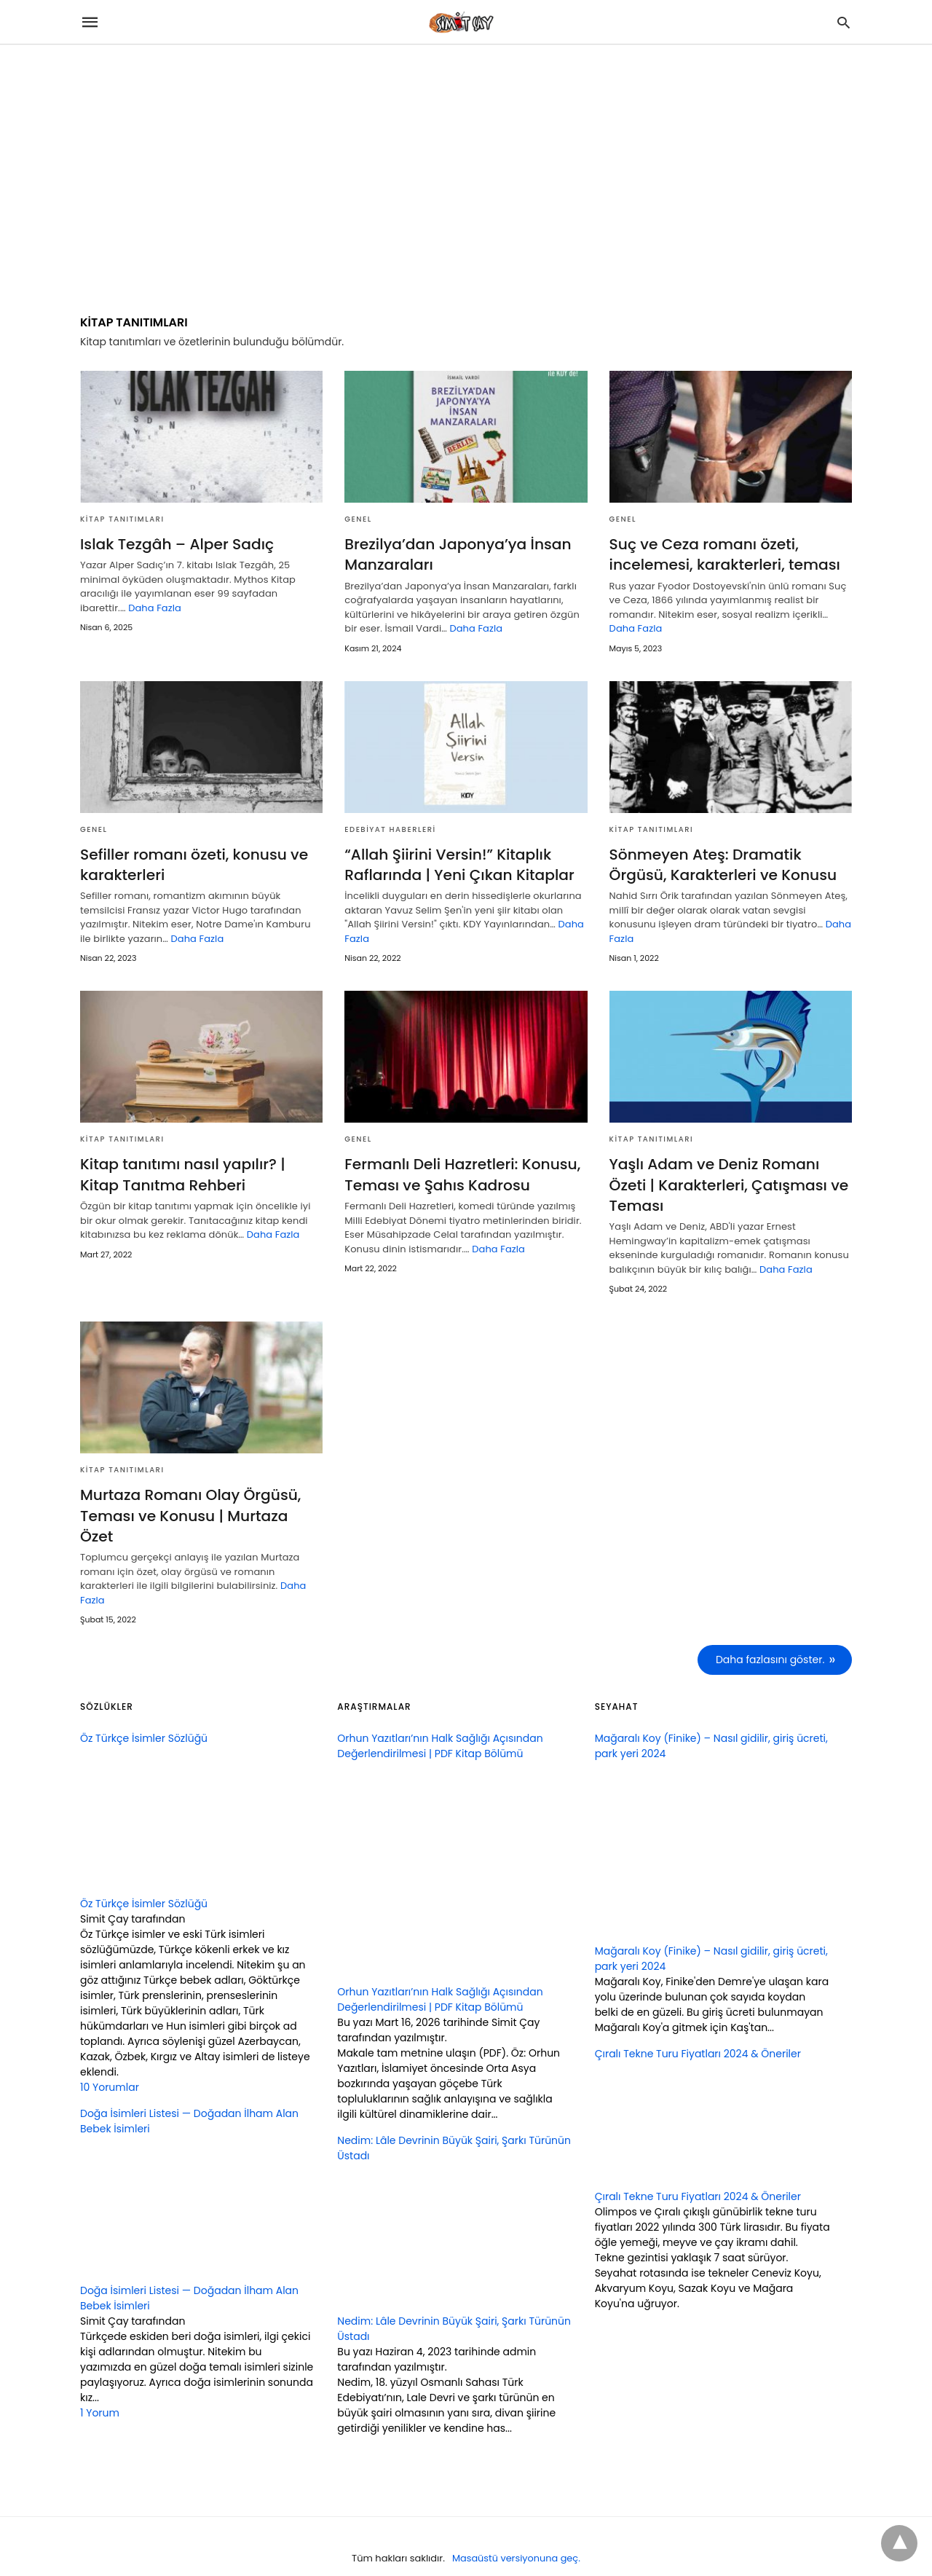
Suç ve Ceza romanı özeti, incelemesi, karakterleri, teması (723, 554)
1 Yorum (99, 2389)
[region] (466, 169)
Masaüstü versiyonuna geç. (516, 2535)
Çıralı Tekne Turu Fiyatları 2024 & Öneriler (698, 2173)
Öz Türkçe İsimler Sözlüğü (144, 1880)
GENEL (357, 519)
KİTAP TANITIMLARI (122, 519)
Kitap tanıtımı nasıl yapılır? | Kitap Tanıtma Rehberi (181, 1173)
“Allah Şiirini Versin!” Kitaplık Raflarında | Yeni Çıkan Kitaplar (458, 864)
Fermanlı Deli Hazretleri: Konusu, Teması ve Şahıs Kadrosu (460, 1173)
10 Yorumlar (109, 2064)
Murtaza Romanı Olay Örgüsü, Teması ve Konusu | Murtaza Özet (201, 1503)
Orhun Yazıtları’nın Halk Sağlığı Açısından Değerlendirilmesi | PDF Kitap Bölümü (439, 1976)
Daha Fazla (154, 608)
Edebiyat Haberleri (389, 828)
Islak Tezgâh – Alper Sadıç (176, 544)
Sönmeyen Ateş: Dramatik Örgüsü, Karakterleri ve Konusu (721, 864)
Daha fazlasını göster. (770, 1637)
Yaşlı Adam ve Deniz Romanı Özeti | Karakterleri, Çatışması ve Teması (727, 1183)
